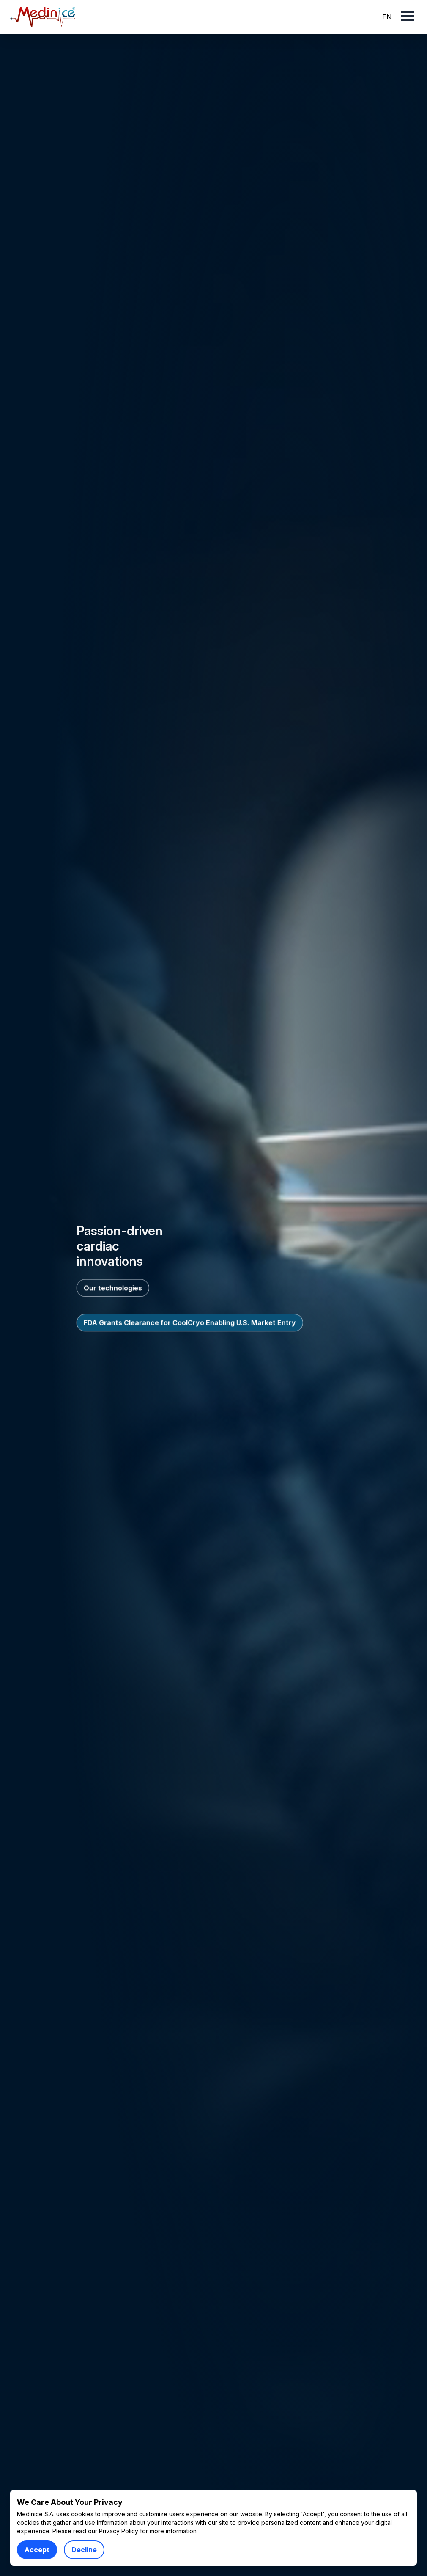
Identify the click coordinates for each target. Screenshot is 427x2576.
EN (386, 17)
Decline (84, 2550)
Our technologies (113, 1288)
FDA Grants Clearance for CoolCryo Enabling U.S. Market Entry (190, 1322)
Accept (37, 2550)
